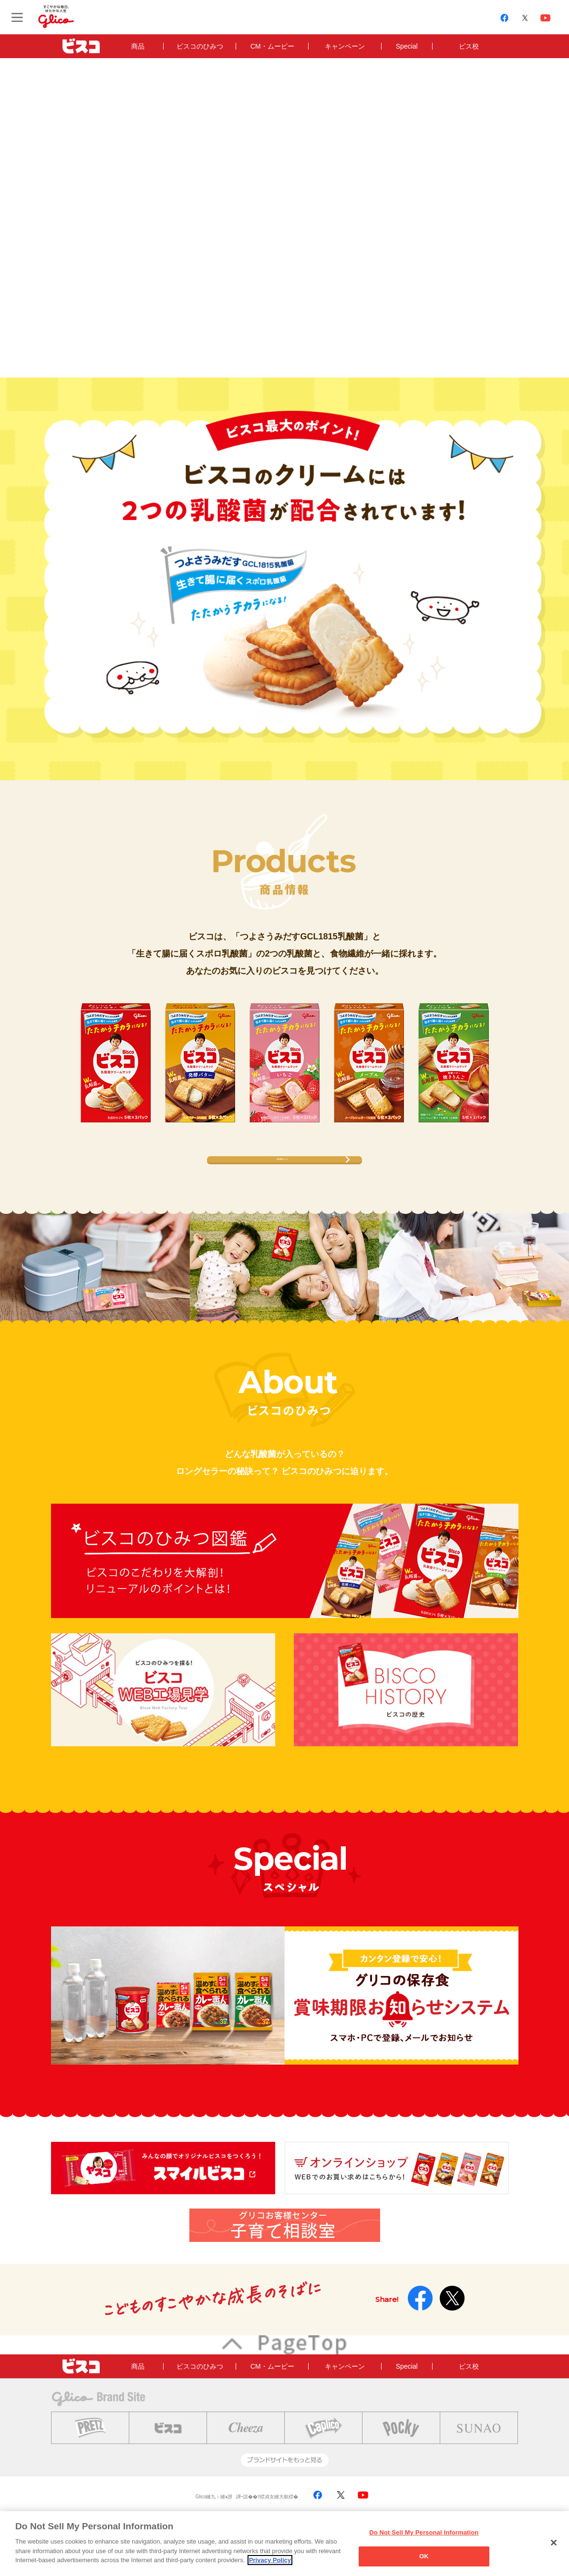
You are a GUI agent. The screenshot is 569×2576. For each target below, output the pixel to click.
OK (424, 2556)
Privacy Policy (270, 2560)
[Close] (553, 2542)
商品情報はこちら (282, 1171)
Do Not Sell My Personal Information (423, 2532)
